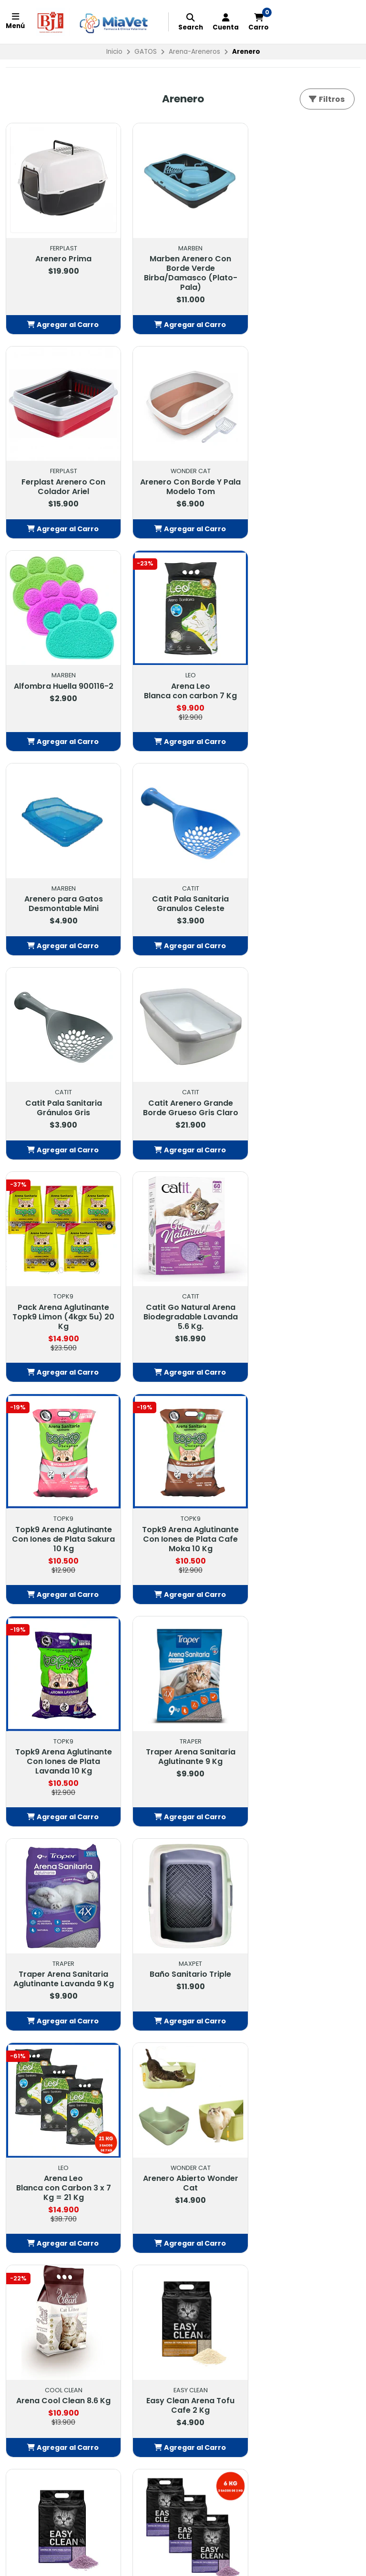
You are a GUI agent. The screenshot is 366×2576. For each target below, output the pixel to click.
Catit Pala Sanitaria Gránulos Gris (305, 684)
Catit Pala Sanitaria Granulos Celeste (183, 684)
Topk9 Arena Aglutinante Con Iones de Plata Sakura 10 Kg (61, 1106)
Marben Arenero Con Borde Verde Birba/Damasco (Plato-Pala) (183, 268)
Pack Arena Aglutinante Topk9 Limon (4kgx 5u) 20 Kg (183, 888)
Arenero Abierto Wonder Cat (183, 1527)
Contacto (146, 2171)
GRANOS (25, 2252)
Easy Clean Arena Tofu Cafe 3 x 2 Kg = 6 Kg (61, 1943)
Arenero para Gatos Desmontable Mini (61, 684)
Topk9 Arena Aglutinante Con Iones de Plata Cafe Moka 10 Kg (183, 1106)
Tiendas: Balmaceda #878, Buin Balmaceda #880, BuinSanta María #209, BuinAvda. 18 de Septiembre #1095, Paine (293, 2223)
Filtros (326, 99)
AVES (19, 2218)
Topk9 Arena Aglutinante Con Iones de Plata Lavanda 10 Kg (305, 1106)
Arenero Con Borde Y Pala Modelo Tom (61, 476)
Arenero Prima (61, 254)
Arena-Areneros (194, 51)
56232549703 (276, 2194)
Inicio (114, 51)
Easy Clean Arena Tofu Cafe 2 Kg (61, 1744)
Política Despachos (163, 2194)
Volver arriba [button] (183, 2022)
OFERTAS (26, 2171)
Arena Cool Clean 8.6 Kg (305, 1522)
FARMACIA (28, 2183)
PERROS (23, 2194)
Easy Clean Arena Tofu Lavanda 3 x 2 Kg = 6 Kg (305, 1744)
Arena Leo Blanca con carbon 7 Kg (305, 476)
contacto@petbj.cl (285, 2171)
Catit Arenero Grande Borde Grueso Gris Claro (61, 883)
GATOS (145, 51)
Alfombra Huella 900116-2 (183, 476)
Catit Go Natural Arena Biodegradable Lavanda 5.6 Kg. (305, 888)
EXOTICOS (28, 2229)
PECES (21, 2241)
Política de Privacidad (167, 2206)
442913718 (270, 2183)
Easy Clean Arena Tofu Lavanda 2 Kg (183, 1744)
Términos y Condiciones (171, 2183)
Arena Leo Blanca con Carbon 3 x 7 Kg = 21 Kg (61, 1532)
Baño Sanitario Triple (305, 1314)
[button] (61, 319)
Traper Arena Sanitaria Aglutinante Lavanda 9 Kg (183, 1323)
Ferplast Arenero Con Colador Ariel (305, 258)
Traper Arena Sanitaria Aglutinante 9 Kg (61, 1318)
